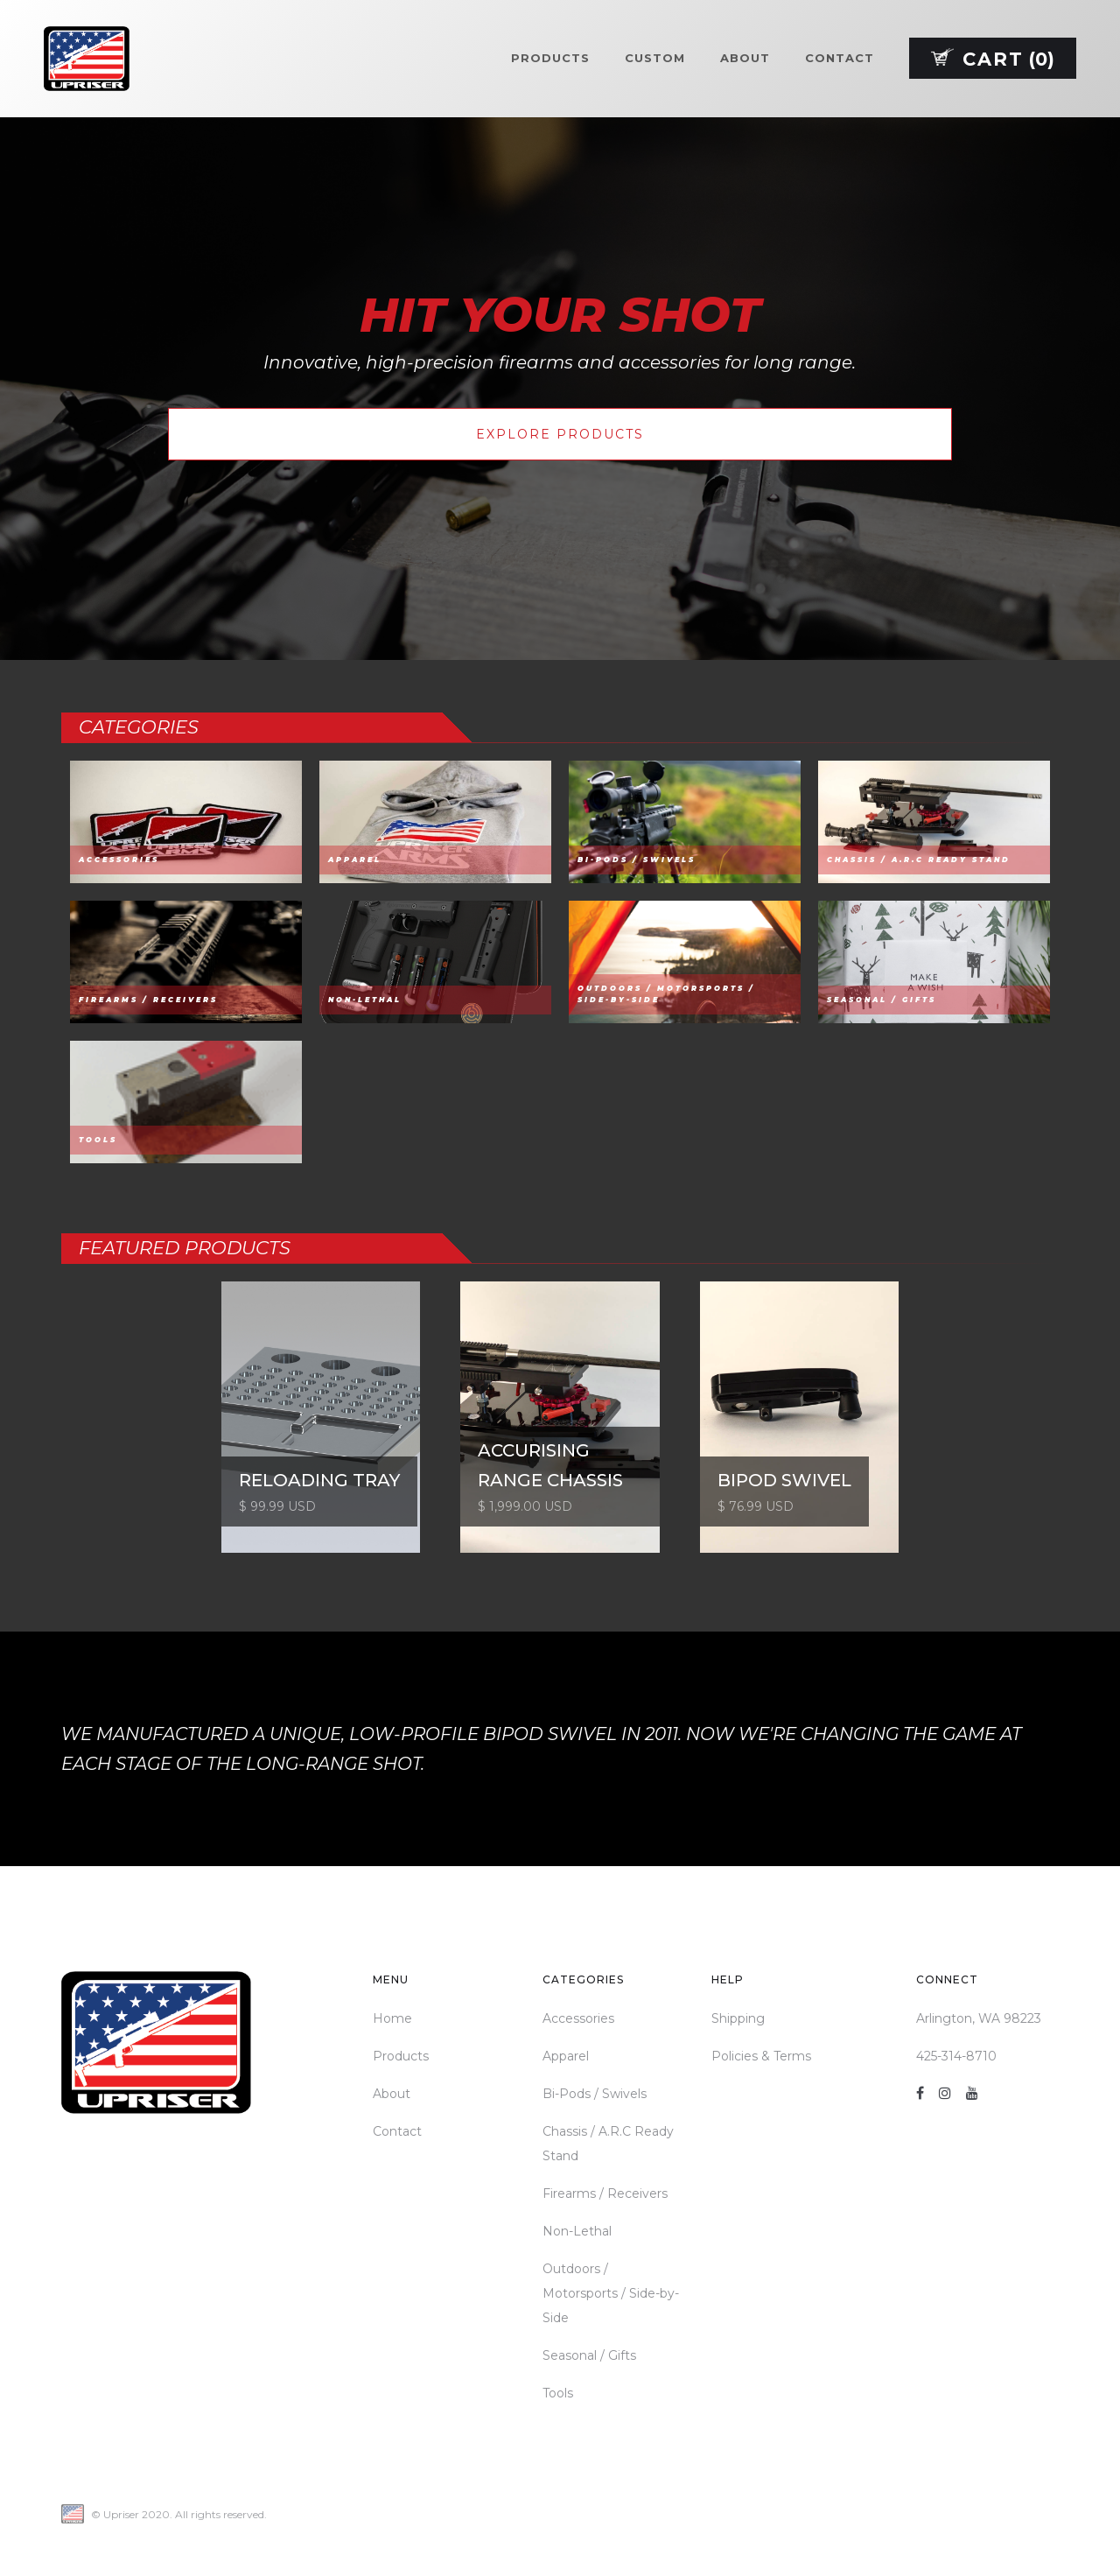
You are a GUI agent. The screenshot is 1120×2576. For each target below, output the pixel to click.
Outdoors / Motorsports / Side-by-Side (610, 2293)
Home (392, 2018)
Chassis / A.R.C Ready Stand (608, 2143)
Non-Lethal (577, 2231)
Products (550, 58)
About (745, 58)
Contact (839, 58)
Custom (655, 58)
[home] (87, 58)
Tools (557, 2393)
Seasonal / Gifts (589, 2355)
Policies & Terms (761, 2056)
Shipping (738, 2018)
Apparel (565, 2056)
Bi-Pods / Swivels (594, 2094)
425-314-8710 (956, 2056)
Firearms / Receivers (605, 2193)
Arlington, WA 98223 (978, 2018)
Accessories (578, 2018)
